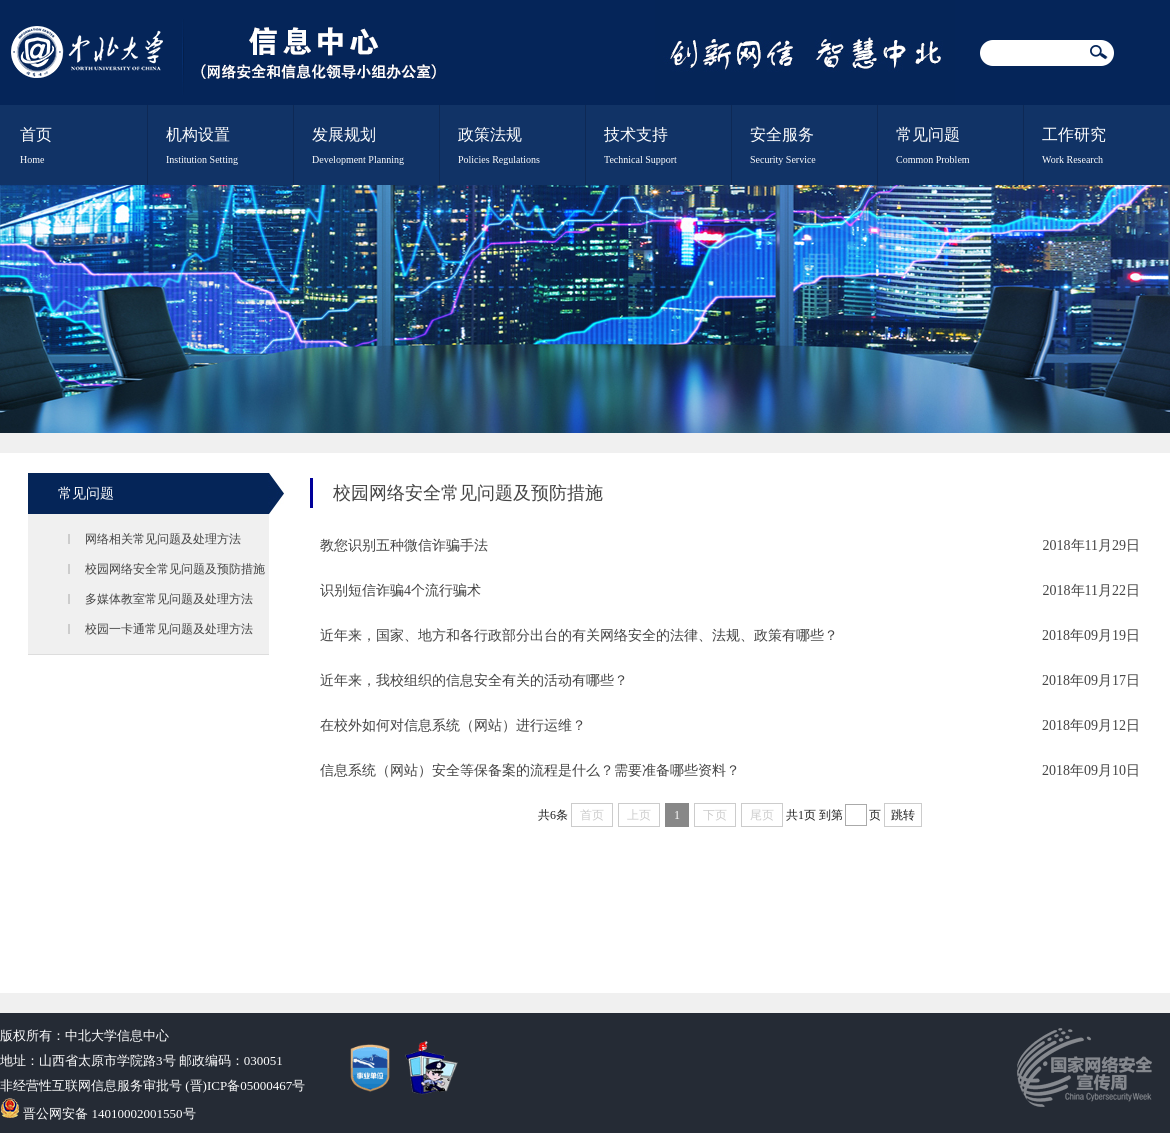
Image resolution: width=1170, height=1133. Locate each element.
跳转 (903, 815)
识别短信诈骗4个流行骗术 (400, 590)
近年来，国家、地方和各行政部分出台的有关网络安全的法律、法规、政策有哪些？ (579, 635)
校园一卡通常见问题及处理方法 (169, 629)
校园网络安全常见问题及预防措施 (175, 569)
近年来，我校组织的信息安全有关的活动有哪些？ (474, 680)
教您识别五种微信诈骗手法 (404, 545)
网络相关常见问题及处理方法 (163, 539)
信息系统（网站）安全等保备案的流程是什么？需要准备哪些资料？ (530, 770)
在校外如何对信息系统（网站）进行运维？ (453, 725)
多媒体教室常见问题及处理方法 (169, 599)
